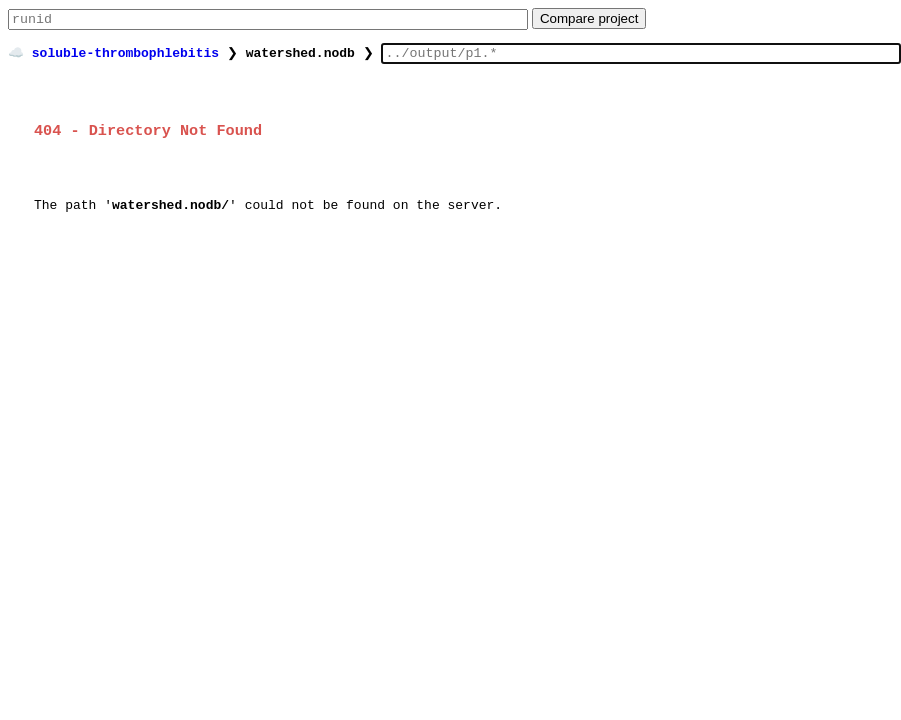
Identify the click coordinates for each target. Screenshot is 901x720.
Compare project (589, 20)
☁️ (16, 57)
